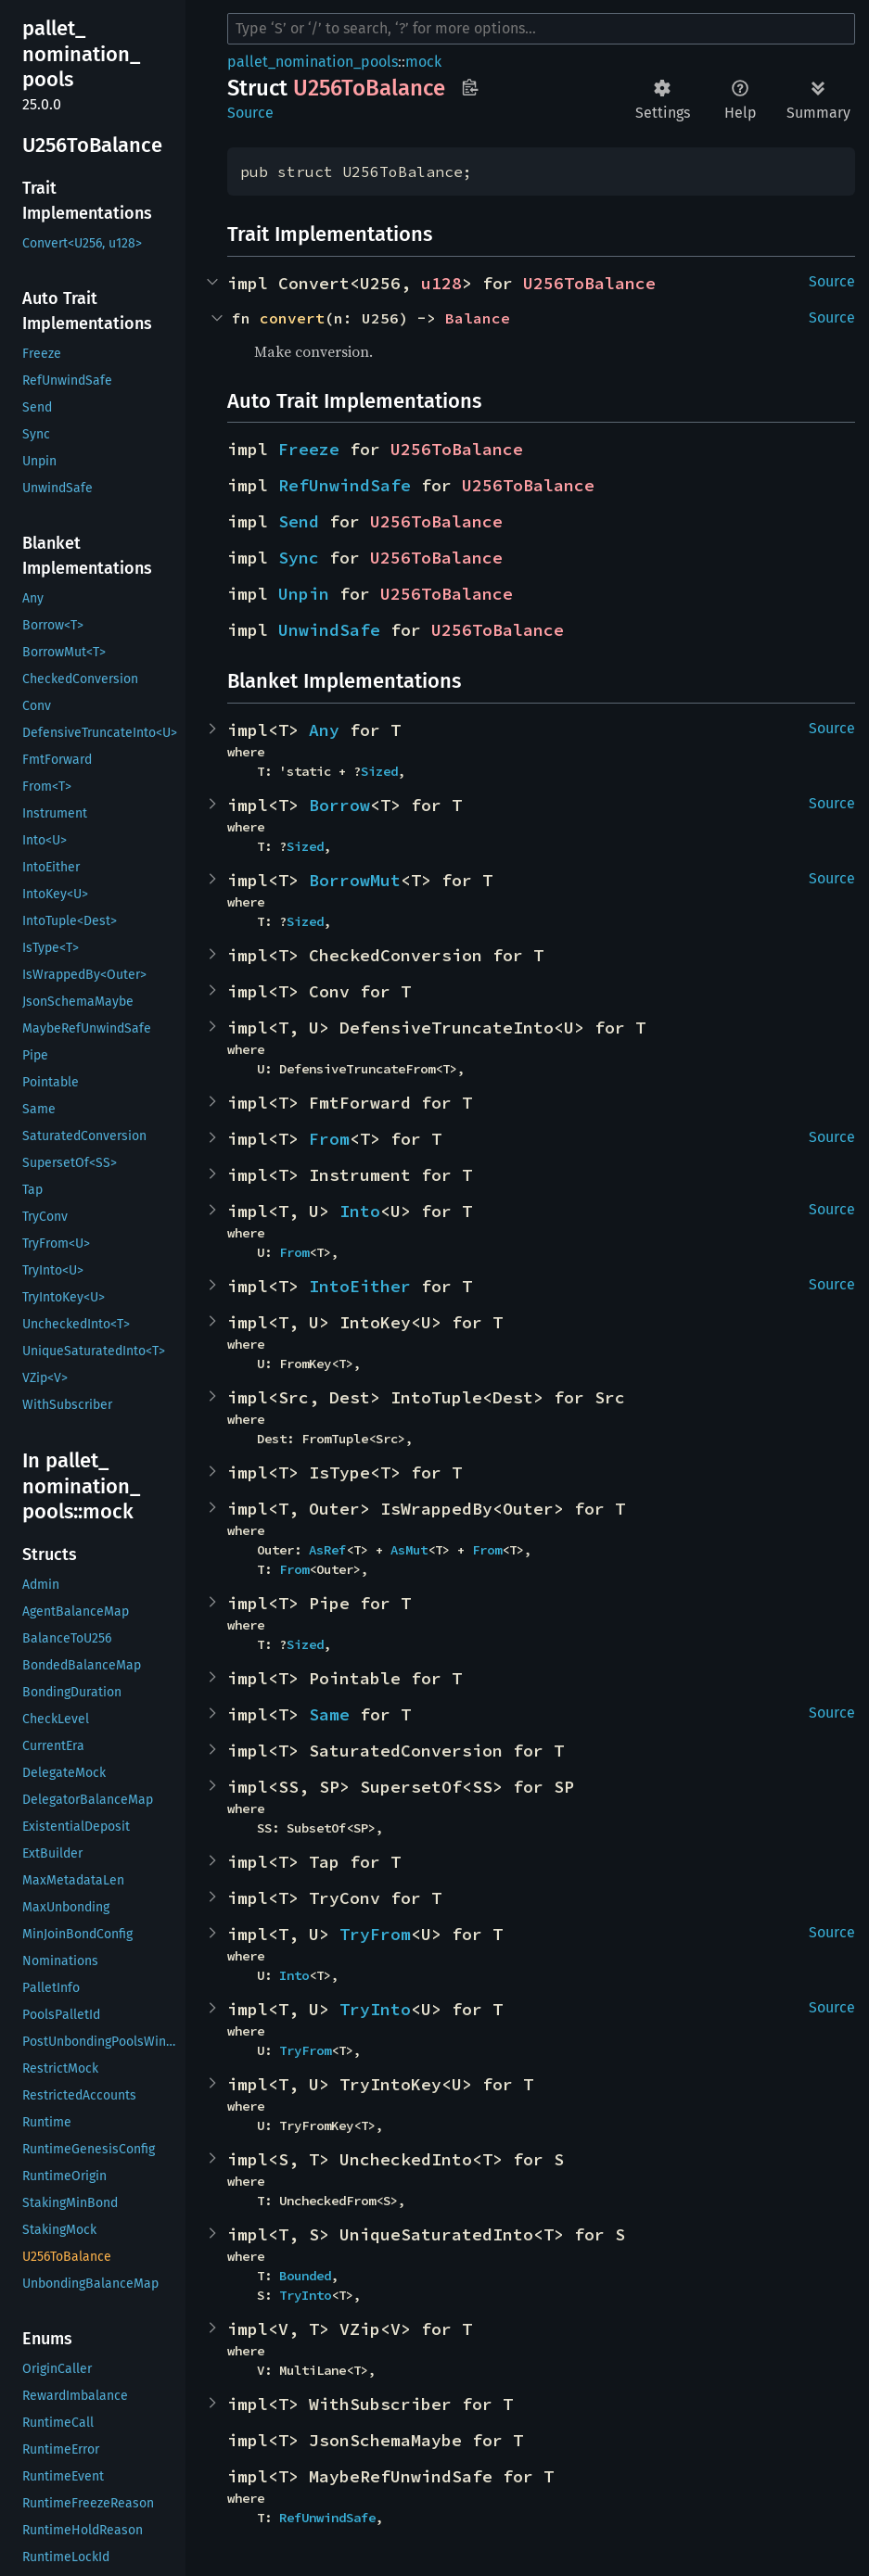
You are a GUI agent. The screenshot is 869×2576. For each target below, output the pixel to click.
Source (250, 112)
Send (298, 521)
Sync (298, 557)
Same (329, 1714)
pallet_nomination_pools (312, 61)
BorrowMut (355, 880)
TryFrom (375, 1934)
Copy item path (469, 87)
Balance (477, 318)
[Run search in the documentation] (541, 28)
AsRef (327, 1550)
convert (292, 318)
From (329, 1138)
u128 (441, 283)
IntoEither (360, 1286)
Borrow (339, 805)
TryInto (375, 2009)
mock (423, 61)
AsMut (409, 1550)
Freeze (308, 449)
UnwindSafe (329, 630)
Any (324, 730)
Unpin (303, 593)
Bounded (305, 2275)
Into (359, 1211)
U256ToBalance (589, 283)
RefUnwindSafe (344, 485)
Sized (379, 771)
